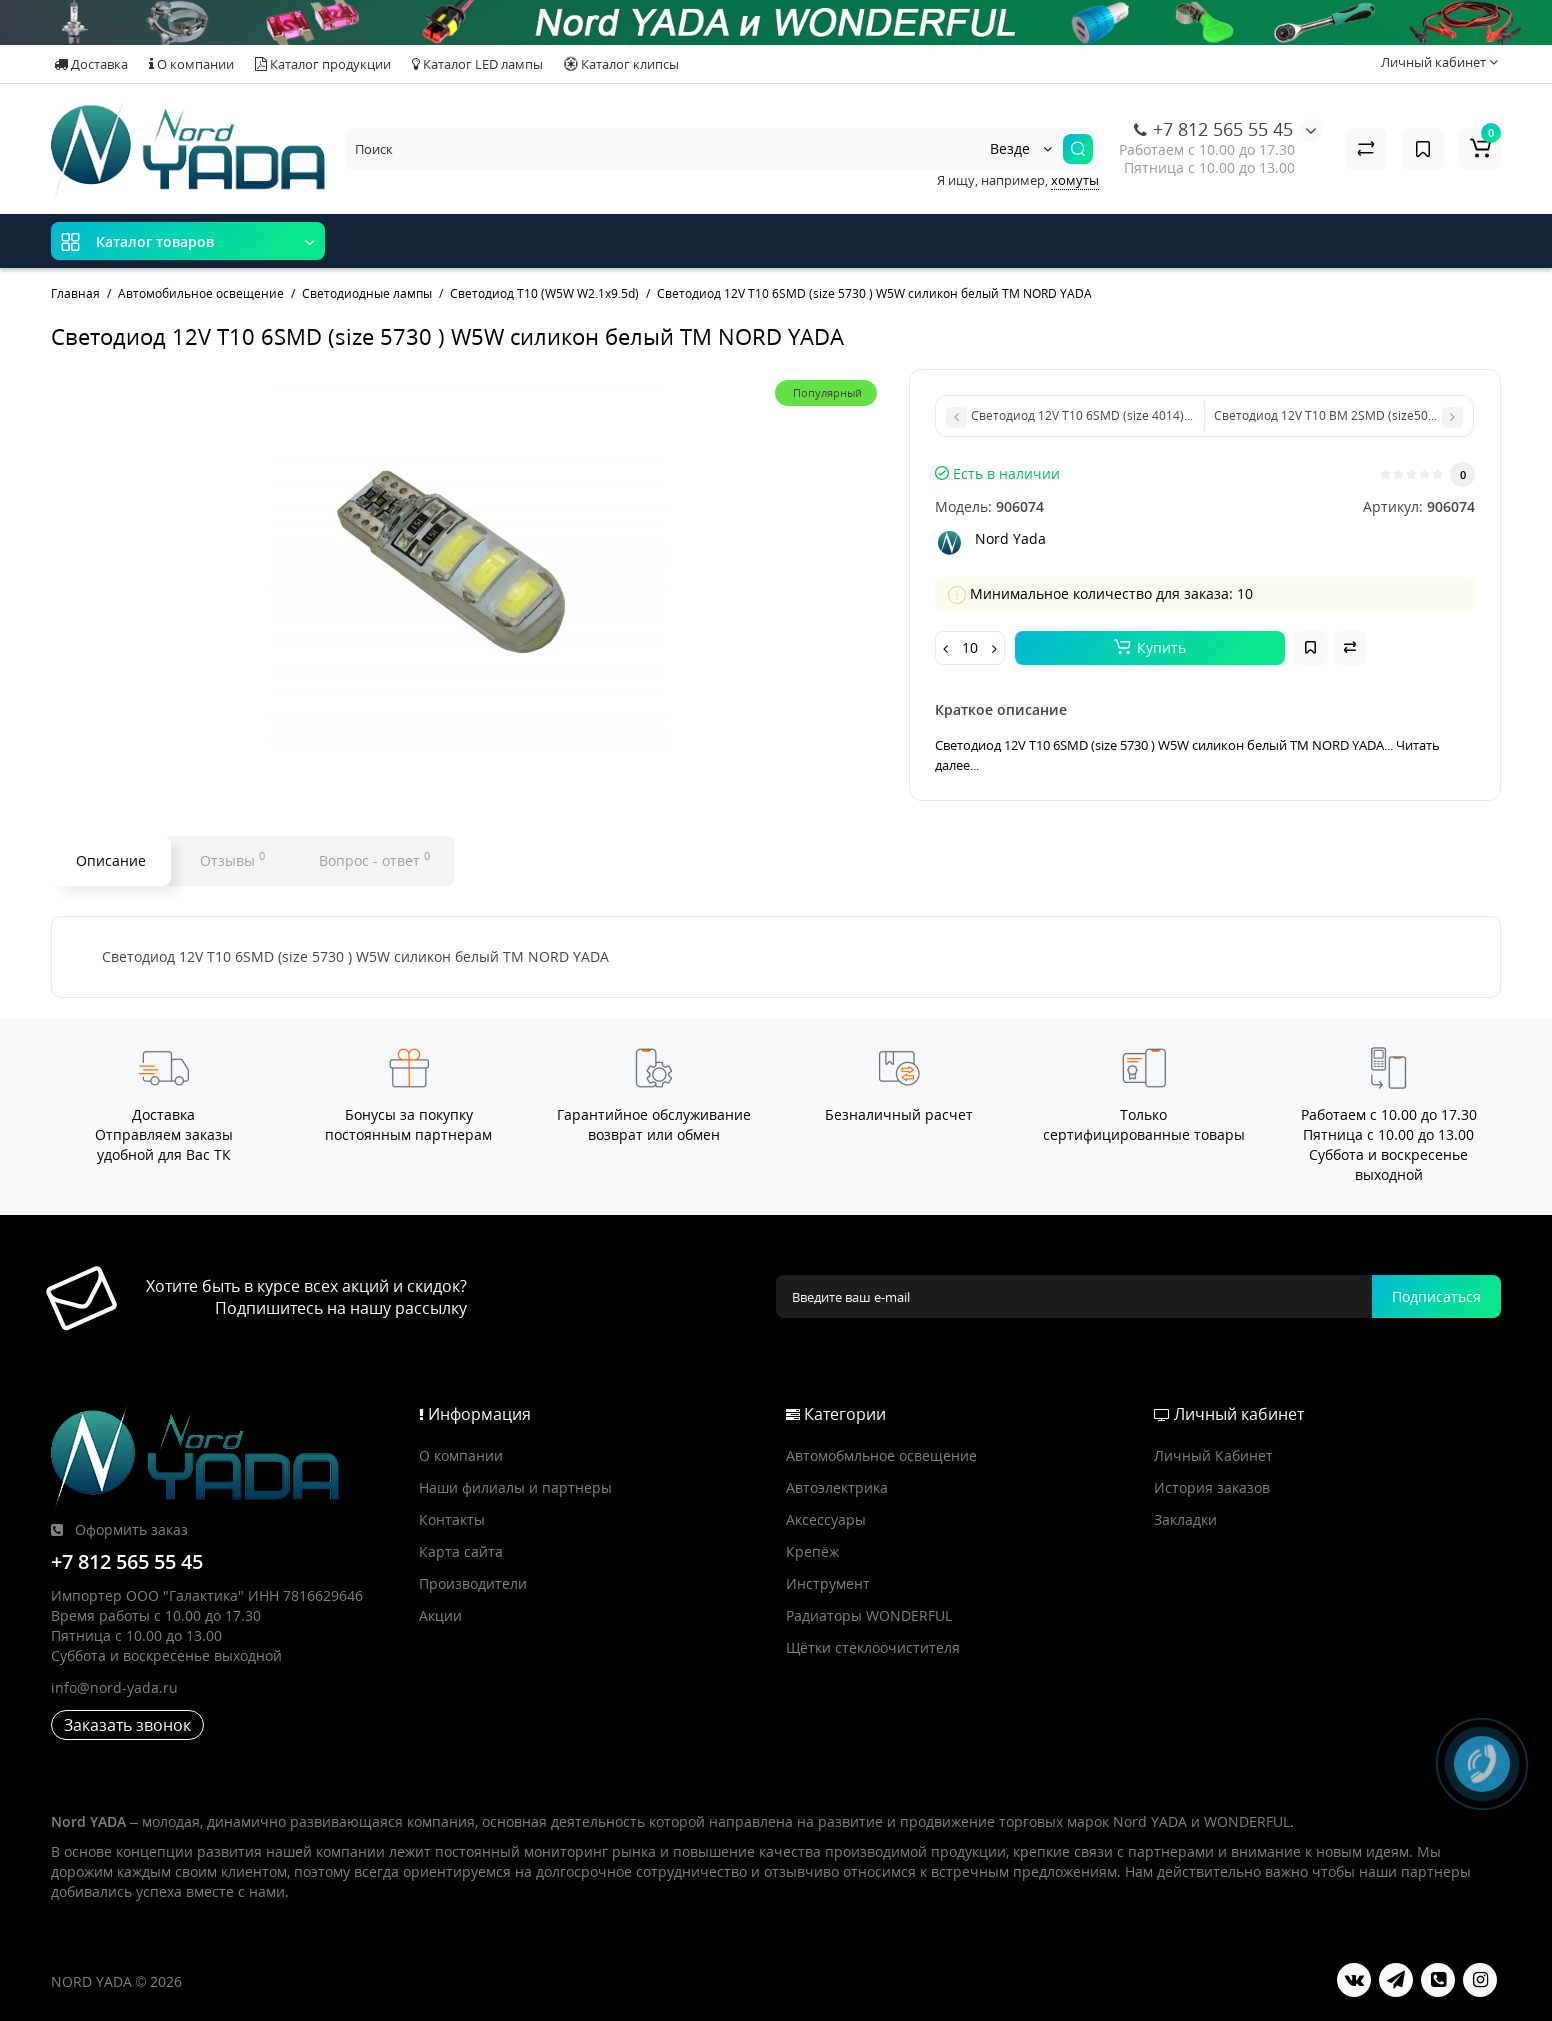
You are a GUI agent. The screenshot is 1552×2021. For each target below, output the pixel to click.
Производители (473, 1583)
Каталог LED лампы (477, 64)
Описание (111, 860)
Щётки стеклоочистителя (873, 1647)
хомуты (1075, 180)
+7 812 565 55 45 (1213, 129)
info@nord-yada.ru (114, 1687)
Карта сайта (461, 1551)
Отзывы (232, 859)
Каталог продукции (323, 64)
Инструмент (828, 1583)
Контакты (452, 1519)
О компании (191, 64)
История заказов (1212, 1487)
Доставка (91, 64)
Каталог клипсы (621, 64)
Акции (440, 1615)
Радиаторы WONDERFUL (869, 1615)
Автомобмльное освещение (881, 1455)
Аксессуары (826, 1519)
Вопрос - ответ (374, 859)
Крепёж (812, 1551)
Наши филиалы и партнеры (515, 1487)
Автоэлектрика (837, 1487)
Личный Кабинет (1213, 1455)
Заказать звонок (127, 1725)
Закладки (1185, 1519)
